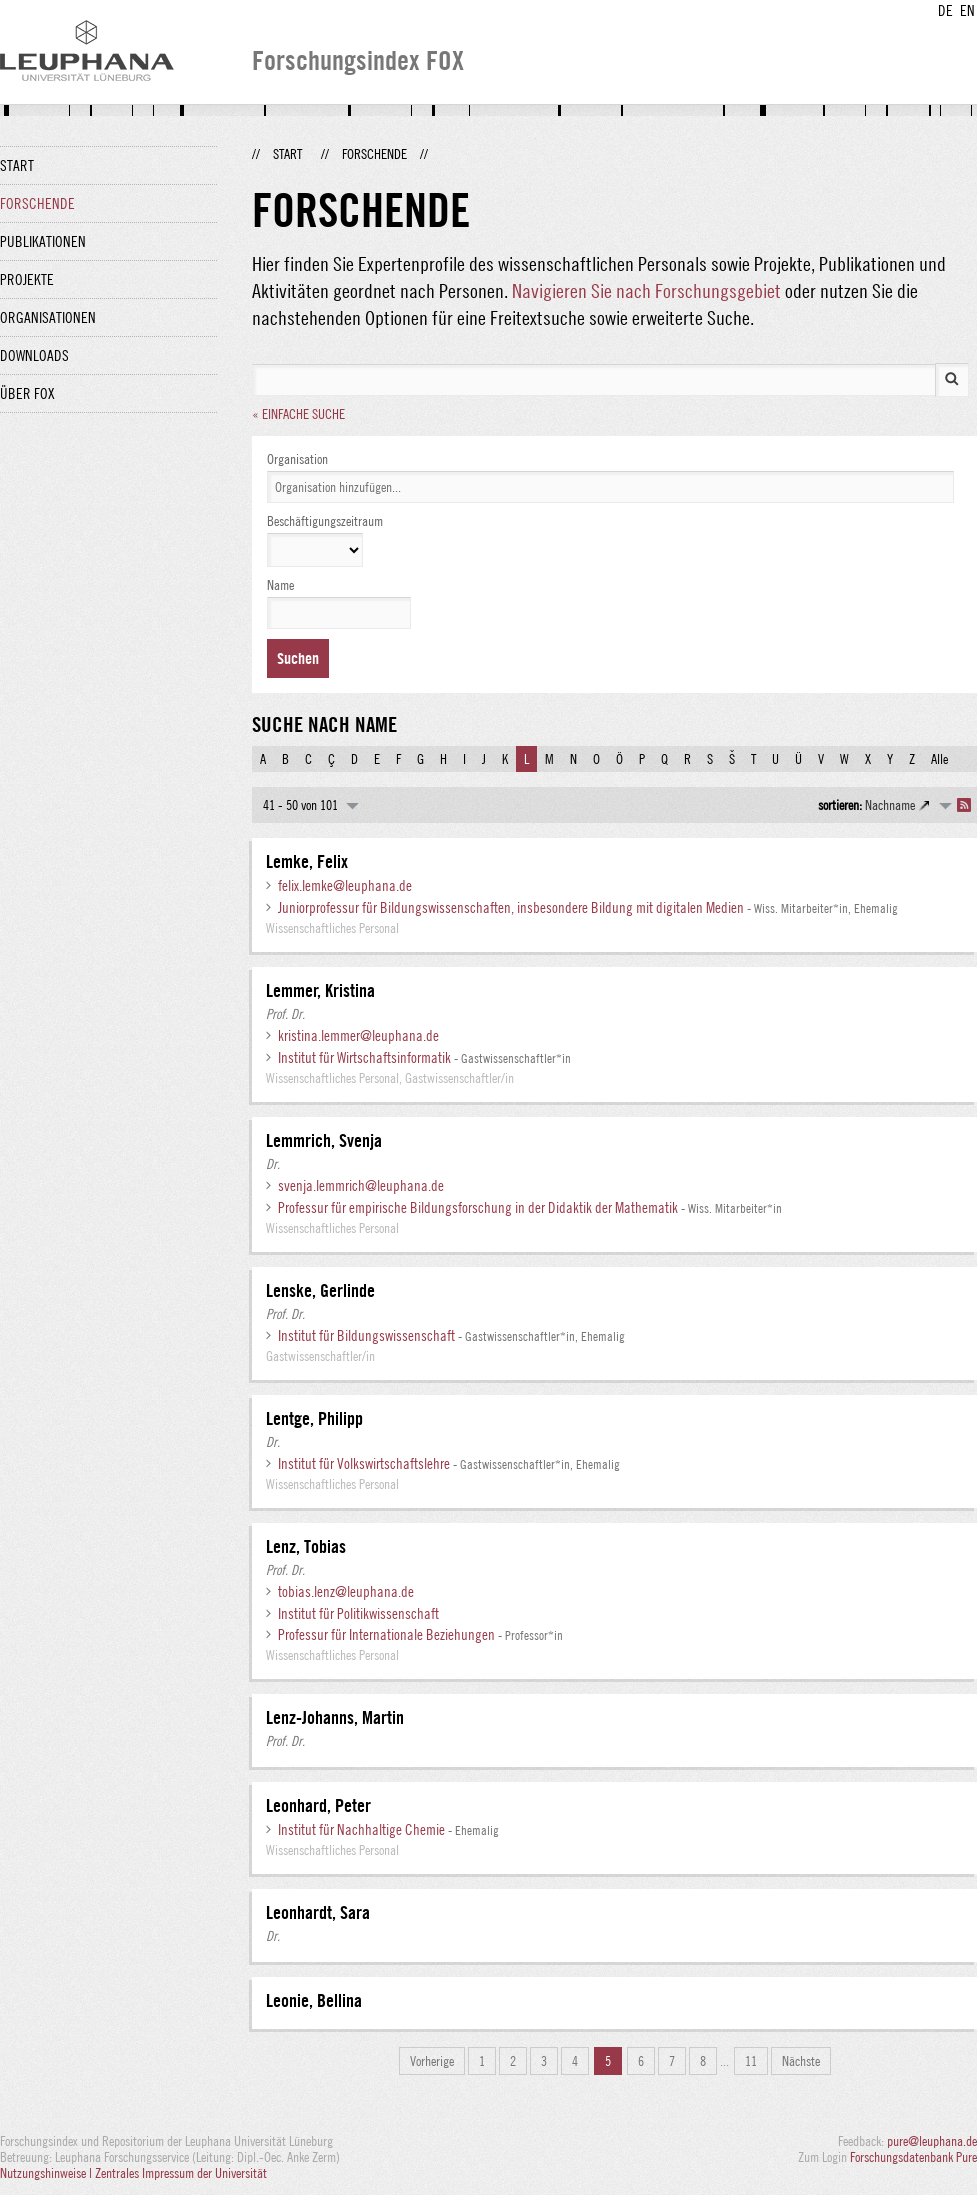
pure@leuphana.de (932, 2141)
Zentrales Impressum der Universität (181, 2173)
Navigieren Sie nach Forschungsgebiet (646, 290)
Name (280, 585)
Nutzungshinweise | (47, 2173)
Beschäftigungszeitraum (325, 521)
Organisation (297, 459)
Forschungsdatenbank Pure (913, 2157)
